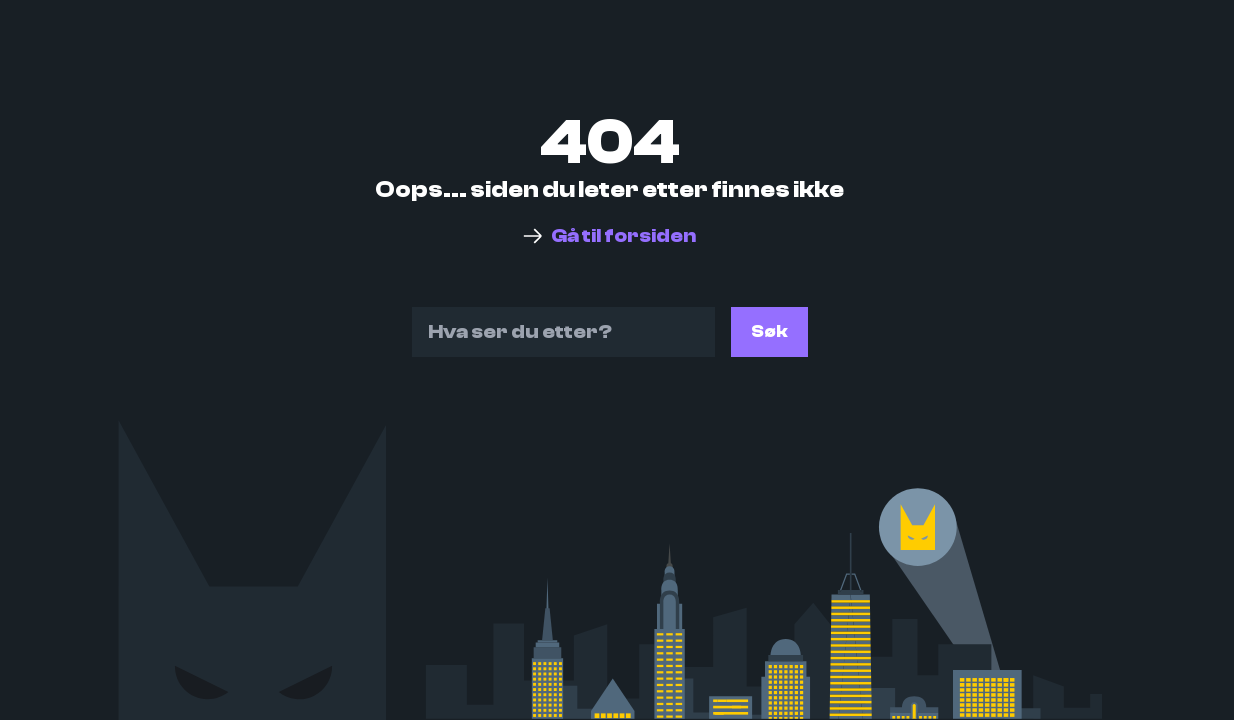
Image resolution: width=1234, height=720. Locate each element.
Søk (769, 331)
